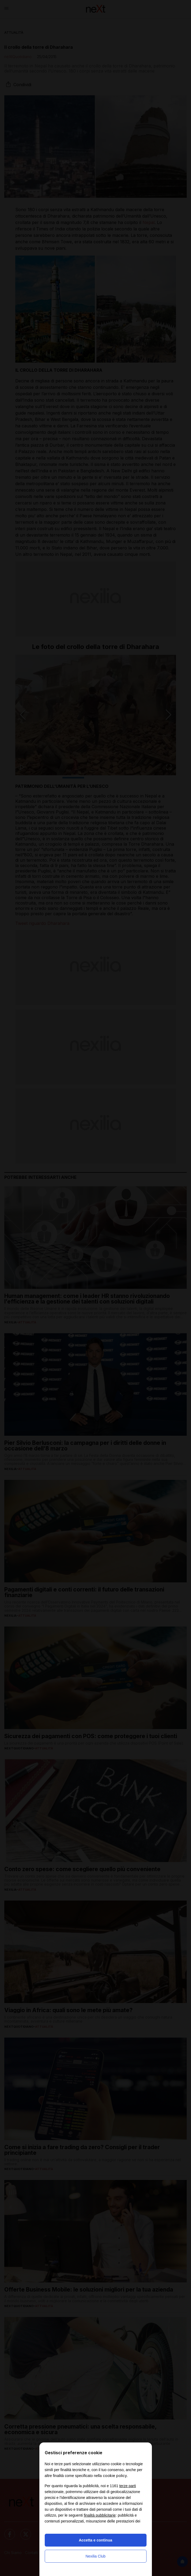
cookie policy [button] (115, 2475)
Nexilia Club (95, 2556)
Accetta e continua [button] (95, 2540)
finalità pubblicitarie (100, 2515)
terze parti (127, 2486)
